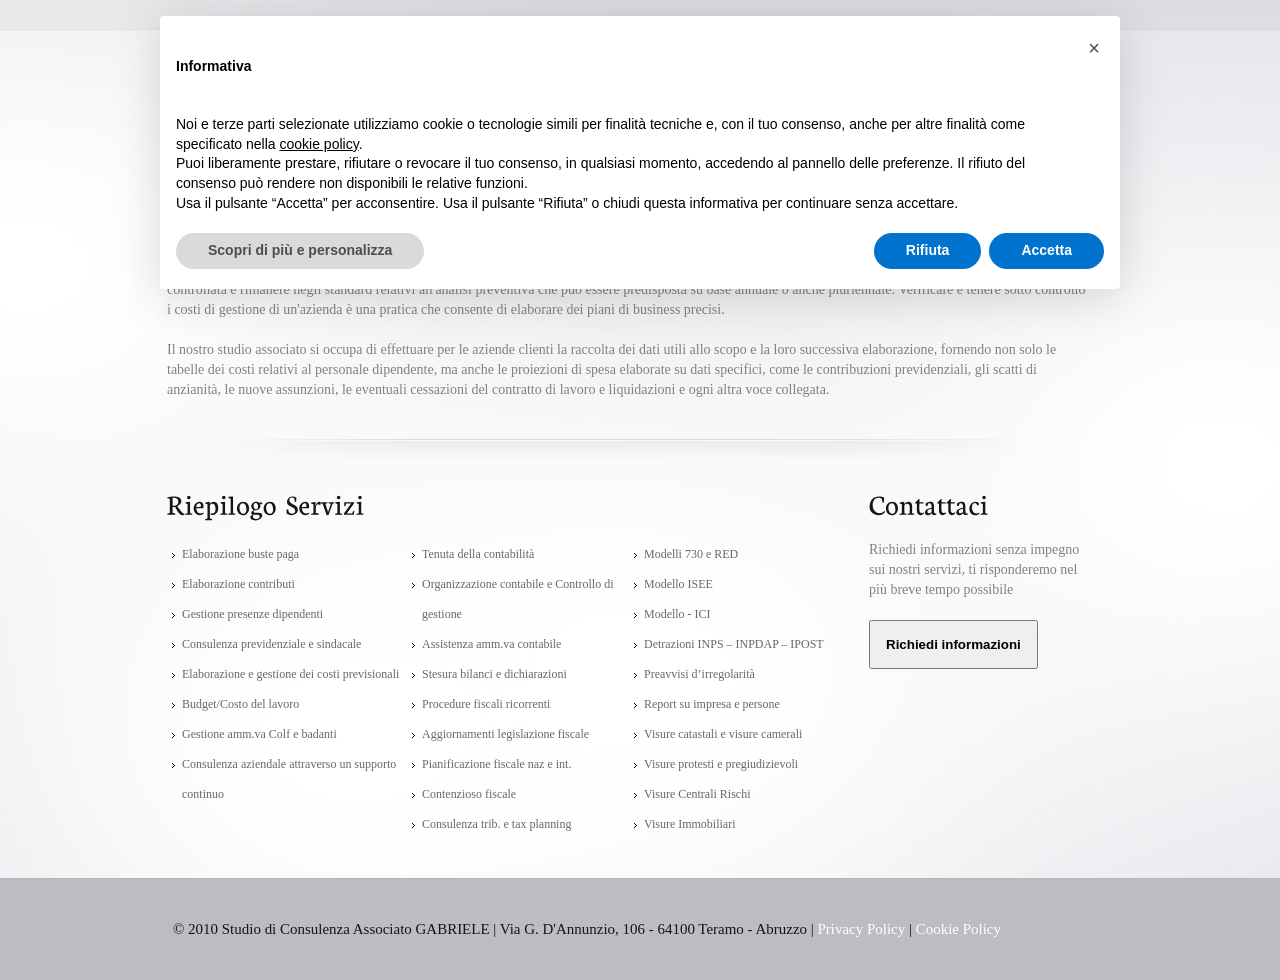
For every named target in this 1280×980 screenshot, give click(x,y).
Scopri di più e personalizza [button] (300, 250)
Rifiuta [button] (928, 250)
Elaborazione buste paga (240, 554)
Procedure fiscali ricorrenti (486, 704)
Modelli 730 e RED (691, 554)
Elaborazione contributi (238, 584)
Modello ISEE (678, 584)
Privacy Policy (862, 929)
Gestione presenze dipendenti (252, 614)
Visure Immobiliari (689, 824)
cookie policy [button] (319, 144)
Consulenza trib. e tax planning (496, 824)
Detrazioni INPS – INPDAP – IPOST (734, 644)
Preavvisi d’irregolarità (699, 674)
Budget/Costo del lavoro (240, 704)
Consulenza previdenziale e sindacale (271, 644)
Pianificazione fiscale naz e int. (496, 764)
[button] (1094, 48)
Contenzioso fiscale (469, 794)
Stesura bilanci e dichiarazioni (494, 674)
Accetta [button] (1046, 250)
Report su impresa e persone (712, 704)
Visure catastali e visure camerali (723, 734)
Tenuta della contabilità (478, 554)
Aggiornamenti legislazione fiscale (505, 734)
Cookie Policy (958, 929)
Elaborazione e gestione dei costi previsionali (290, 674)
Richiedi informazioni (953, 644)
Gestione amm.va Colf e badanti (259, 734)
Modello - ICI (677, 614)
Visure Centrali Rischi (697, 794)
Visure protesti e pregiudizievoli (721, 764)
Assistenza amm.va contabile (491, 644)
